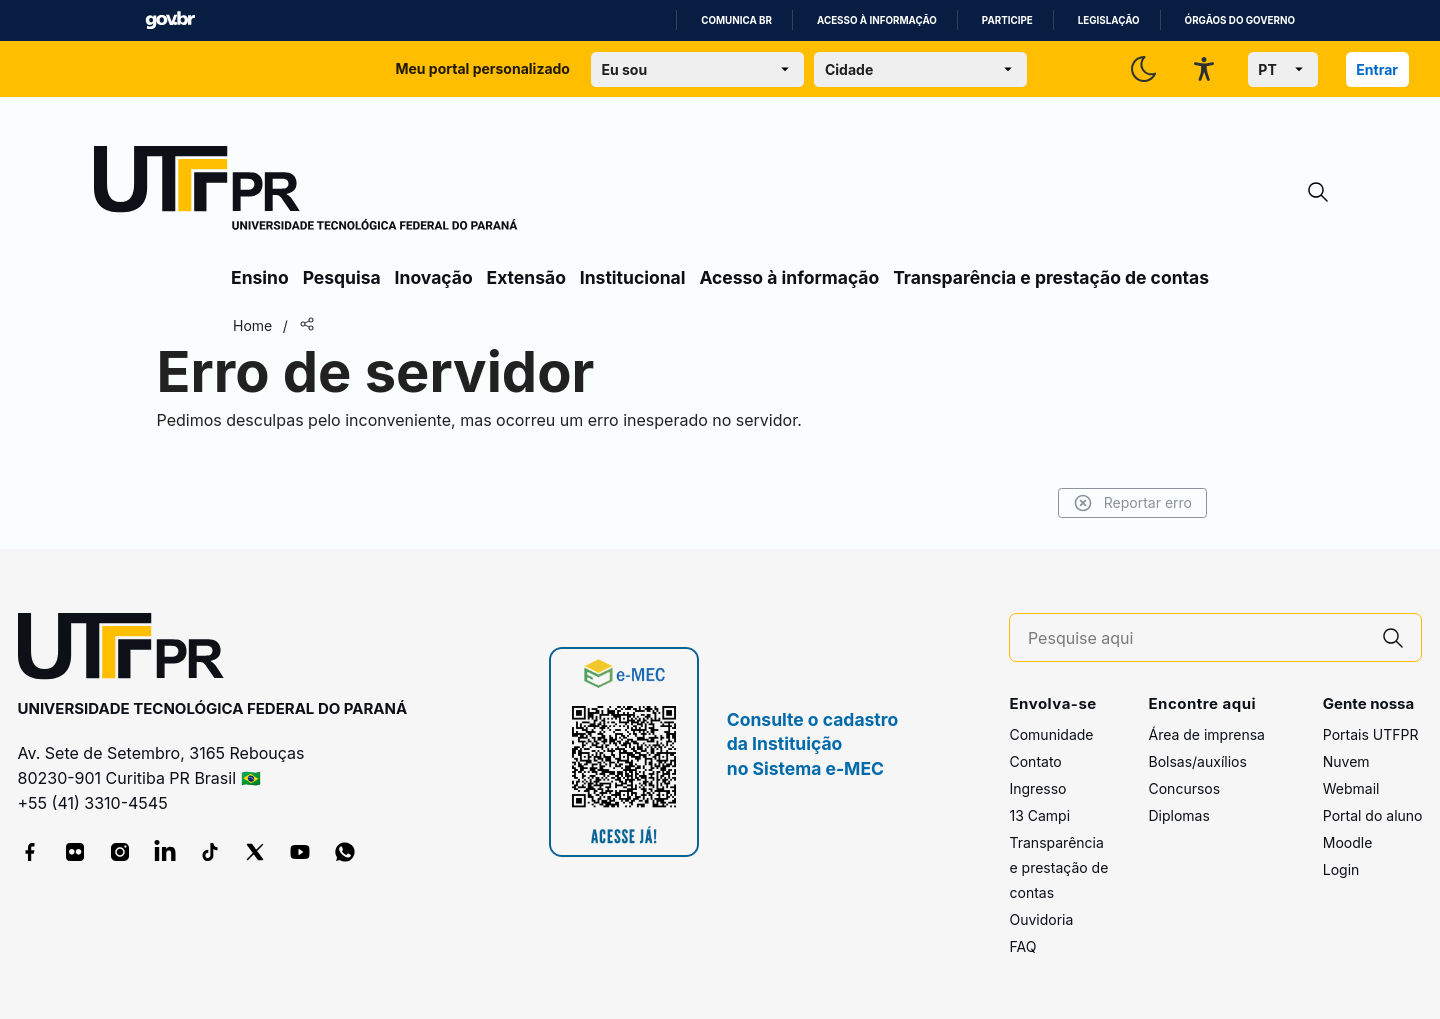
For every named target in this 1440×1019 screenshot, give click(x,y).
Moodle (1348, 842)
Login (1341, 869)
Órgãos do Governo (1240, 20)
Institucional (633, 277)
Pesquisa (342, 277)
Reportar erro (1132, 503)
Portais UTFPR (1371, 734)
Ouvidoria (1041, 919)
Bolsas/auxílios (1197, 761)
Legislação (1109, 20)
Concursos (1184, 788)
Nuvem (1346, 761)
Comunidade (1051, 734)
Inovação (434, 277)
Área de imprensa (1206, 734)
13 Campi (1039, 815)
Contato (1035, 761)
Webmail (1351, 788)
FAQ (1022, 946)
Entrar (1377, 69)
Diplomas (1178, 815)
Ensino (260, 277)
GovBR (170, 20)
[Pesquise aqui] (1197, 638)
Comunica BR (736, 20)
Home (252, 325)
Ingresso (1037, 788)
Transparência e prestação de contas (1051, 277)
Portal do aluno (1373, 815)
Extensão (526, 277)
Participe (1007, 20)
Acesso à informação (877, 20)
